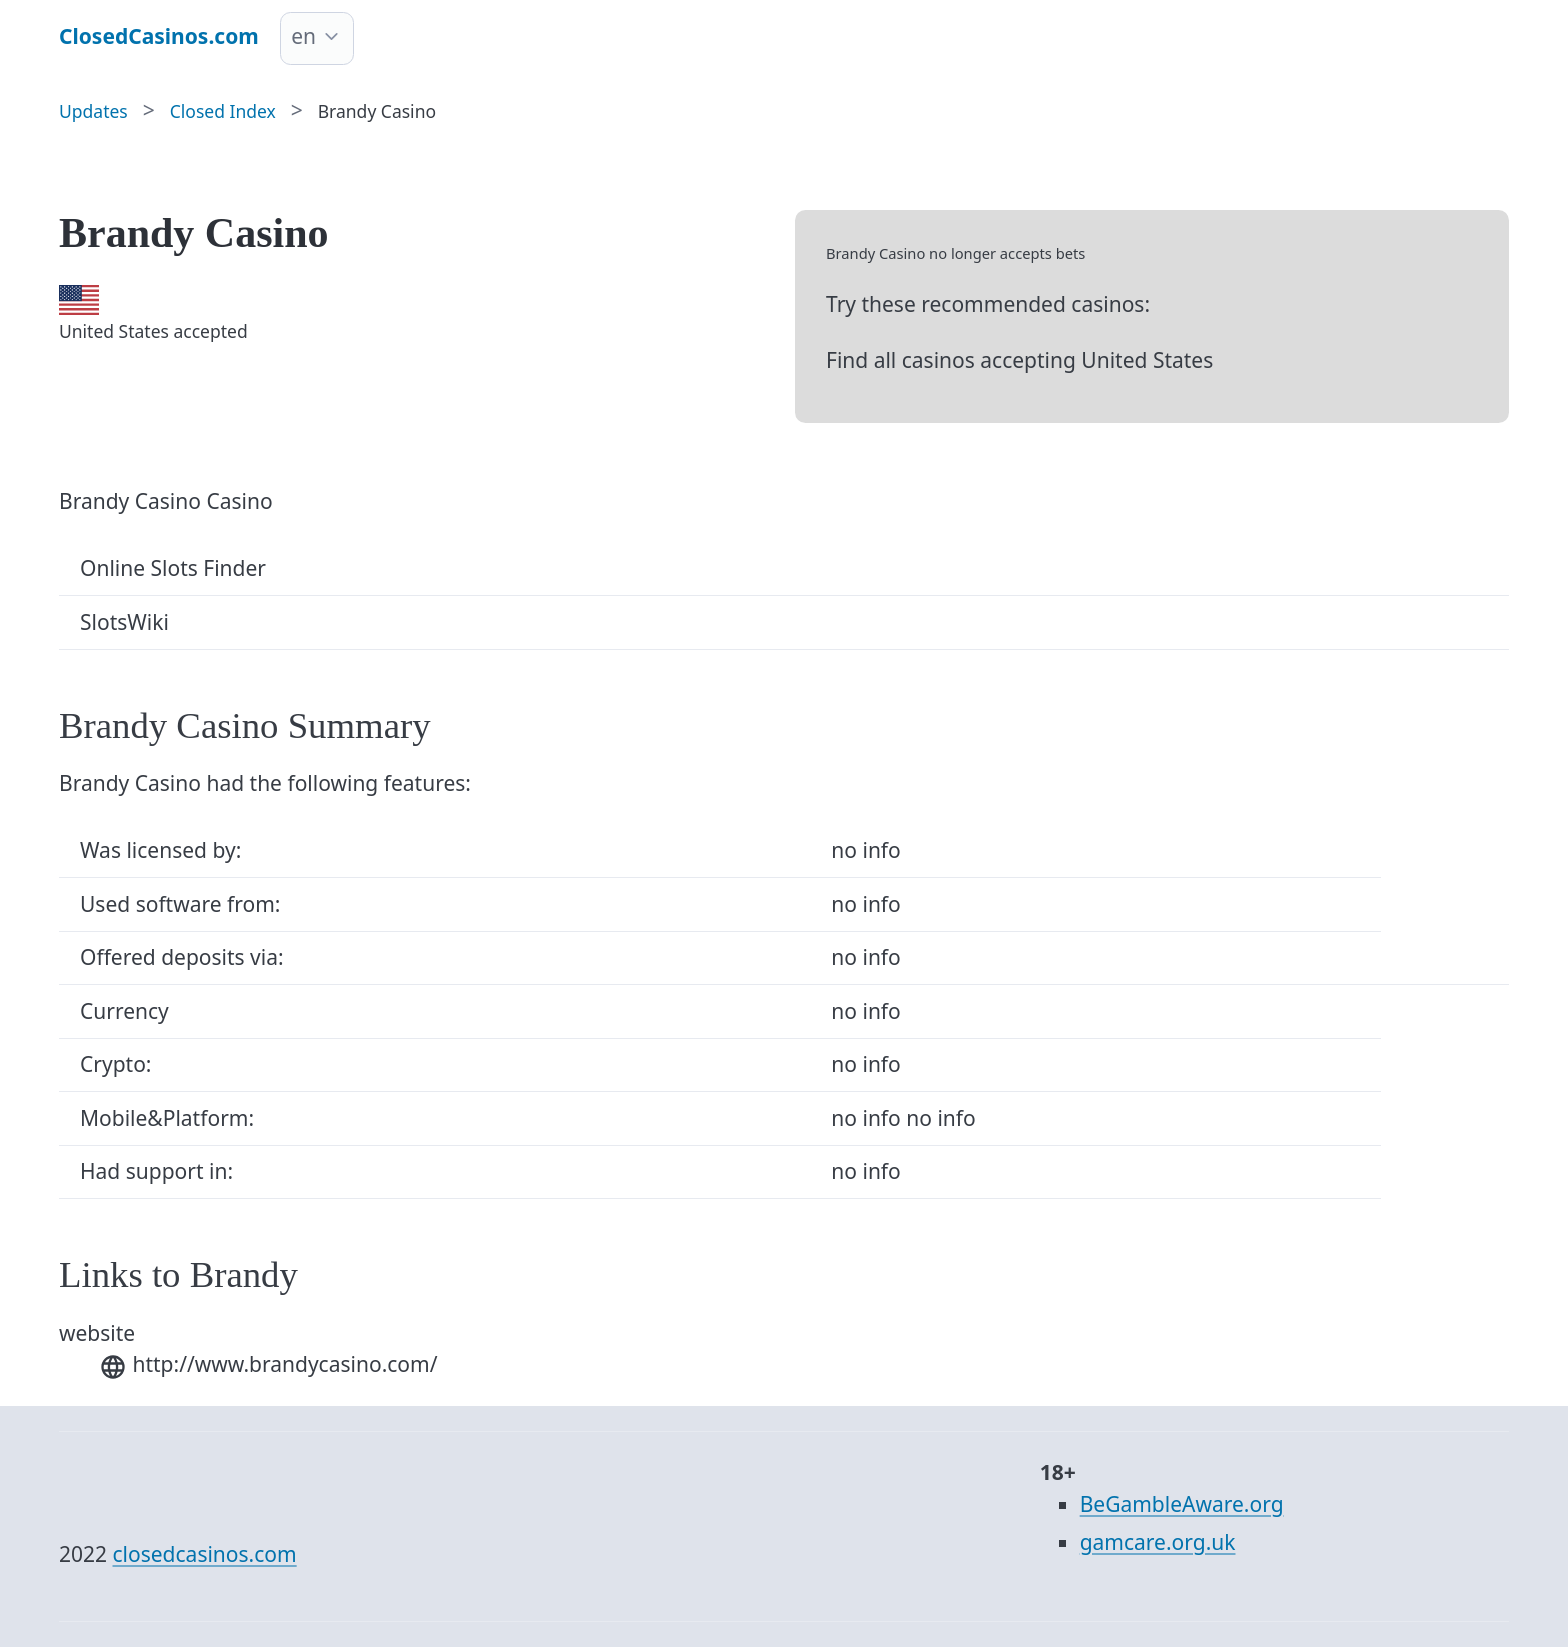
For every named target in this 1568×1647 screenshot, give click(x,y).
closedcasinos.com (205, 1554)
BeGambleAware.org (1182, 1504)
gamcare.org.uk (1158, 1542)
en (303, 36)
